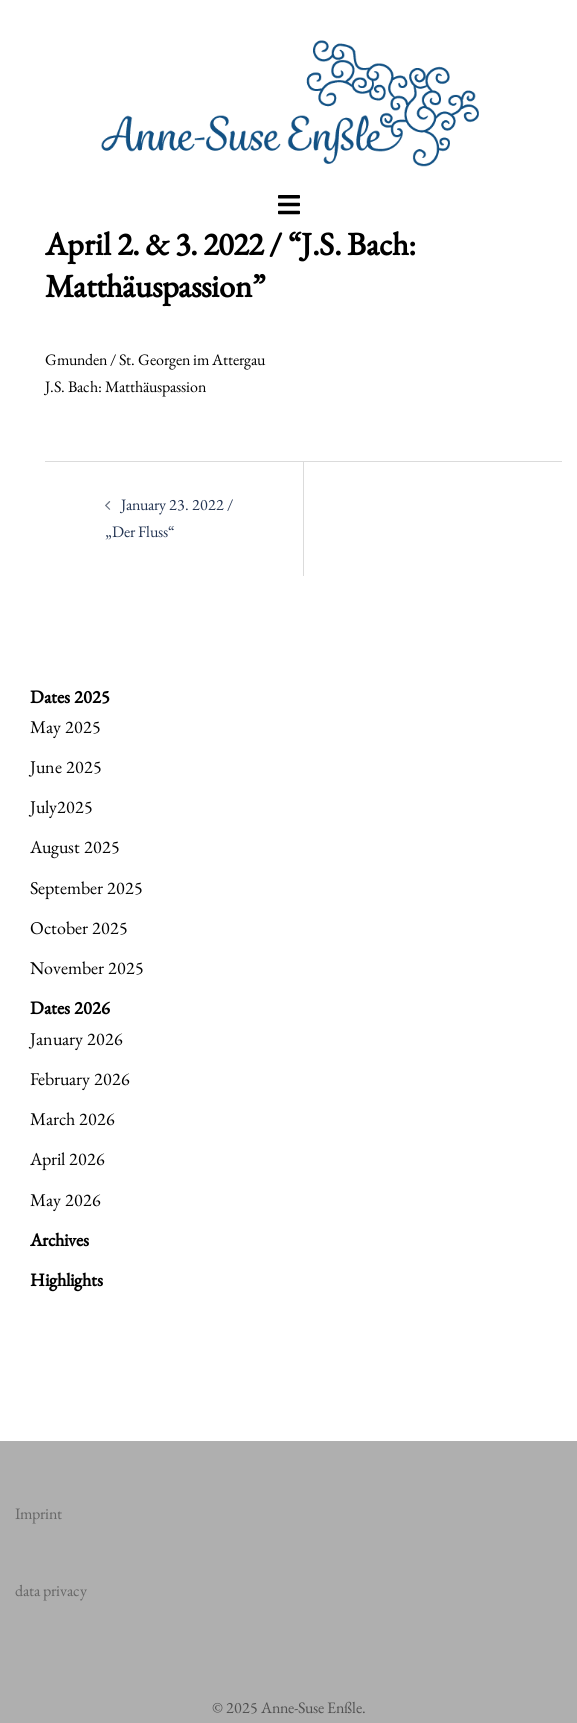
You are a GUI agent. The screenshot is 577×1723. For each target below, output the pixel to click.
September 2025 (86, 887)
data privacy (51, 1590)
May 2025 (65, 726)
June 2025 (66, 766)
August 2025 (75, 846)
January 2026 (76, 1038)
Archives (59, 1239)
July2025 (61, 806)
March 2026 (72, 1118)
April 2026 (67, 1158)
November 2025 (87, 967)
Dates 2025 (70, 696)
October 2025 (79, 927)
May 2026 (65, 1199)
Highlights (66, 1279)
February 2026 (80, 1078)
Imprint (38, 1513)
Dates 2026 (70, 1007)
